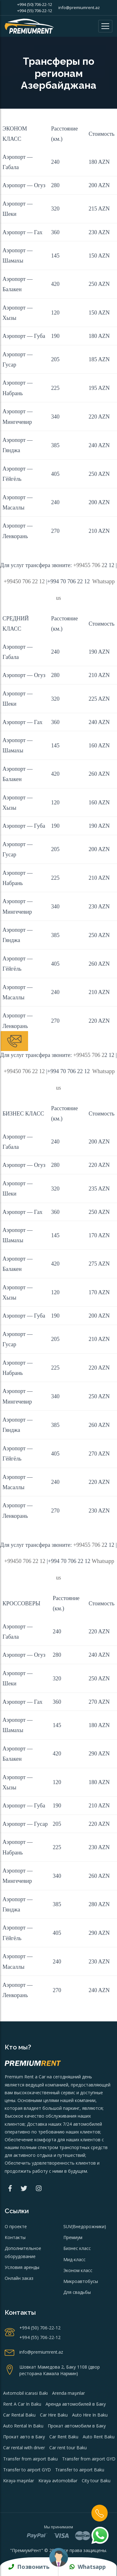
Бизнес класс (77, 2248)
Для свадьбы (77, 2292)
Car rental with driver (24, 2448)
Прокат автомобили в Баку (77, 2426)
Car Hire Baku (54, 2415)
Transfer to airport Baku (79, 2470)
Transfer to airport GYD (27, 2470)
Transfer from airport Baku (30, 2459)
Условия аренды (22, 2267)
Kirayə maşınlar (18, 2481)
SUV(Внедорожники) (84, 2226)
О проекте (16, 2226)
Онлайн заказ (19, 2278)
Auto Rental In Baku (23, 2426)
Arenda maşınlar (68, 2393)
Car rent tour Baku (68, 2448)
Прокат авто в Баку (24, 2437)
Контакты (15, 2237)
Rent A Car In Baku (22, 2404)
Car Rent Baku (63, 2437)
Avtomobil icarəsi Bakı (25, 2393)
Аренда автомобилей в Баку (76, 2404)
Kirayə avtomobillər (57, 2481)
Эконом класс (77, 2270)
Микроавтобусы (80, 2281)
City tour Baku (96, 2481)
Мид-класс (74, 2259)
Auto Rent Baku (99, 2437)
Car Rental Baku (19, 2415)
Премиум (72, 2237)
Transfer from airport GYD (88, 2459)
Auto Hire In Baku (90, 2415)
